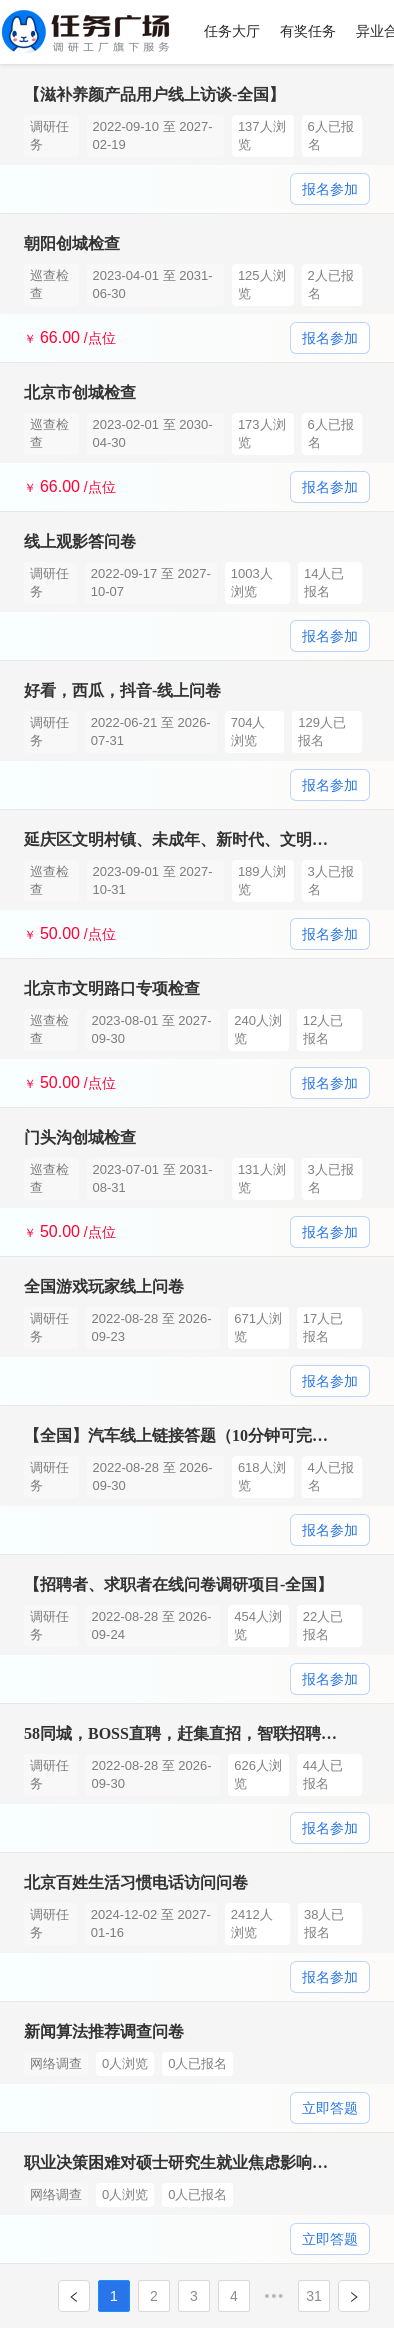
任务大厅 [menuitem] (232, 31)
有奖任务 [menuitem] (308, 31)
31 (314, 2296)
